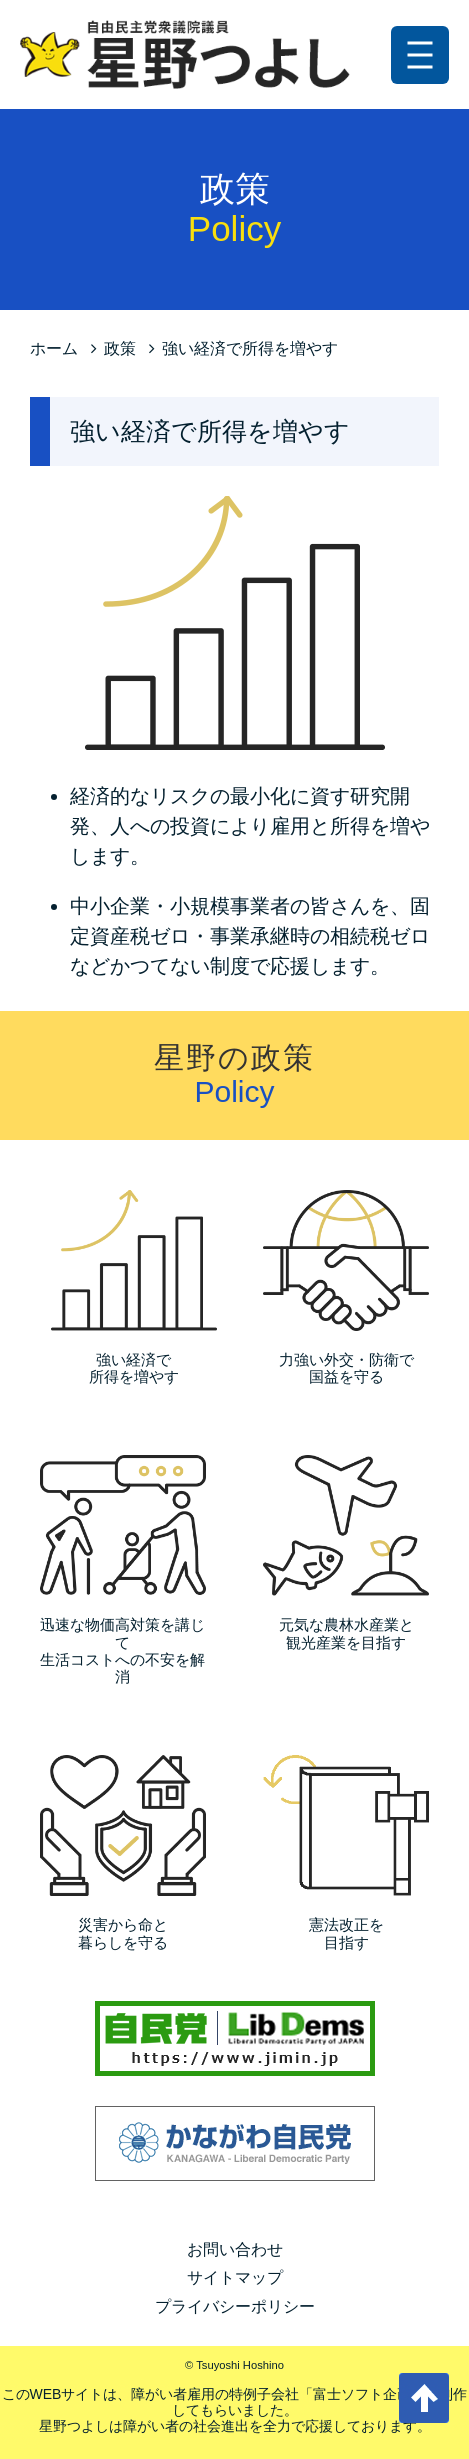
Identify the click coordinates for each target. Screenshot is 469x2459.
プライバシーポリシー (235, 2306)
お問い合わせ (235, 2249)
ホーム (54, 348)
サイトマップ (235, 2277)
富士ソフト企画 (362, 2394)
